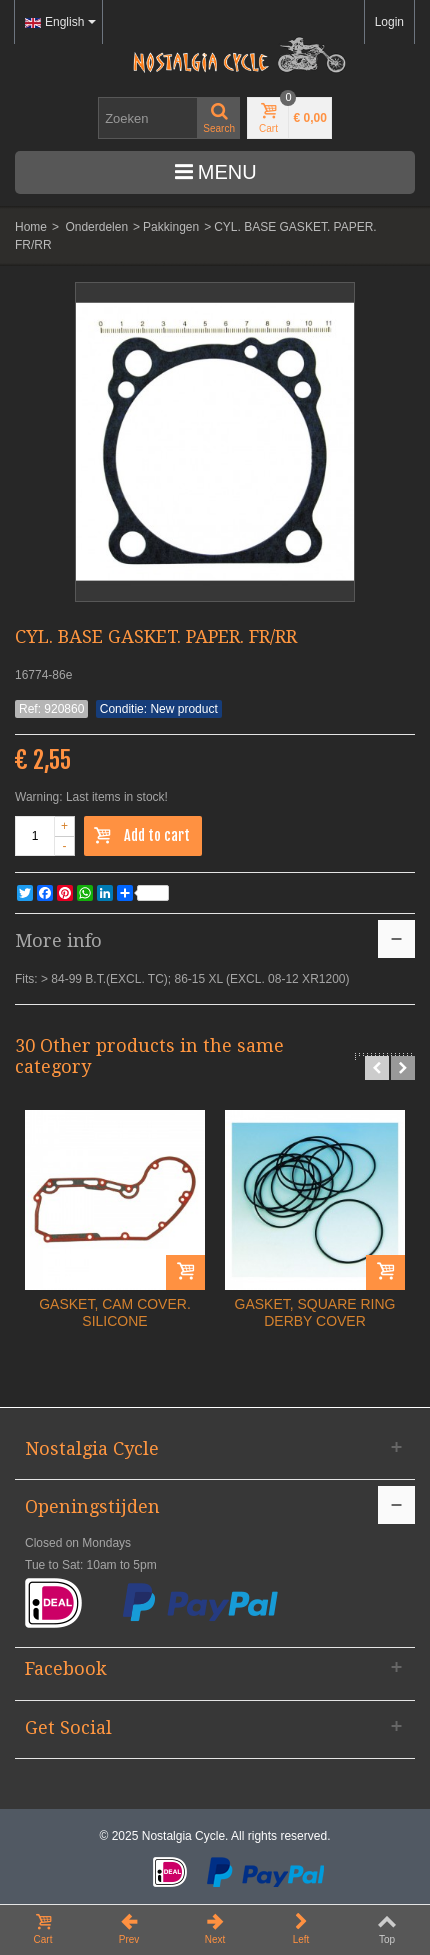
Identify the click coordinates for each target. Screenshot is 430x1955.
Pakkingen (171, 227)
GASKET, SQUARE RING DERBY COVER (315, 1312)
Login (389, 22)
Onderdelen (96, 227)
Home (31, 227)
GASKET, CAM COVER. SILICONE (115, 1312)
